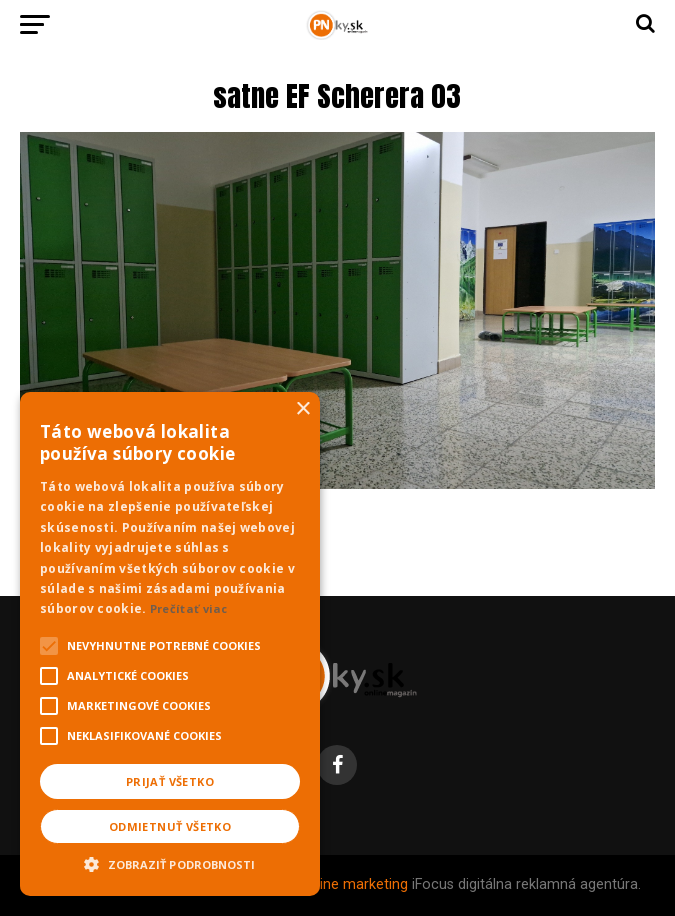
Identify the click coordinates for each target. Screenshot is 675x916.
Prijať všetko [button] (170, 781)
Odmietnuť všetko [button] (170, 826)
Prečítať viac (189, 608)
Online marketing (353, 884)
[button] (170, 862)
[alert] (170, 644)
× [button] (302, 409)
